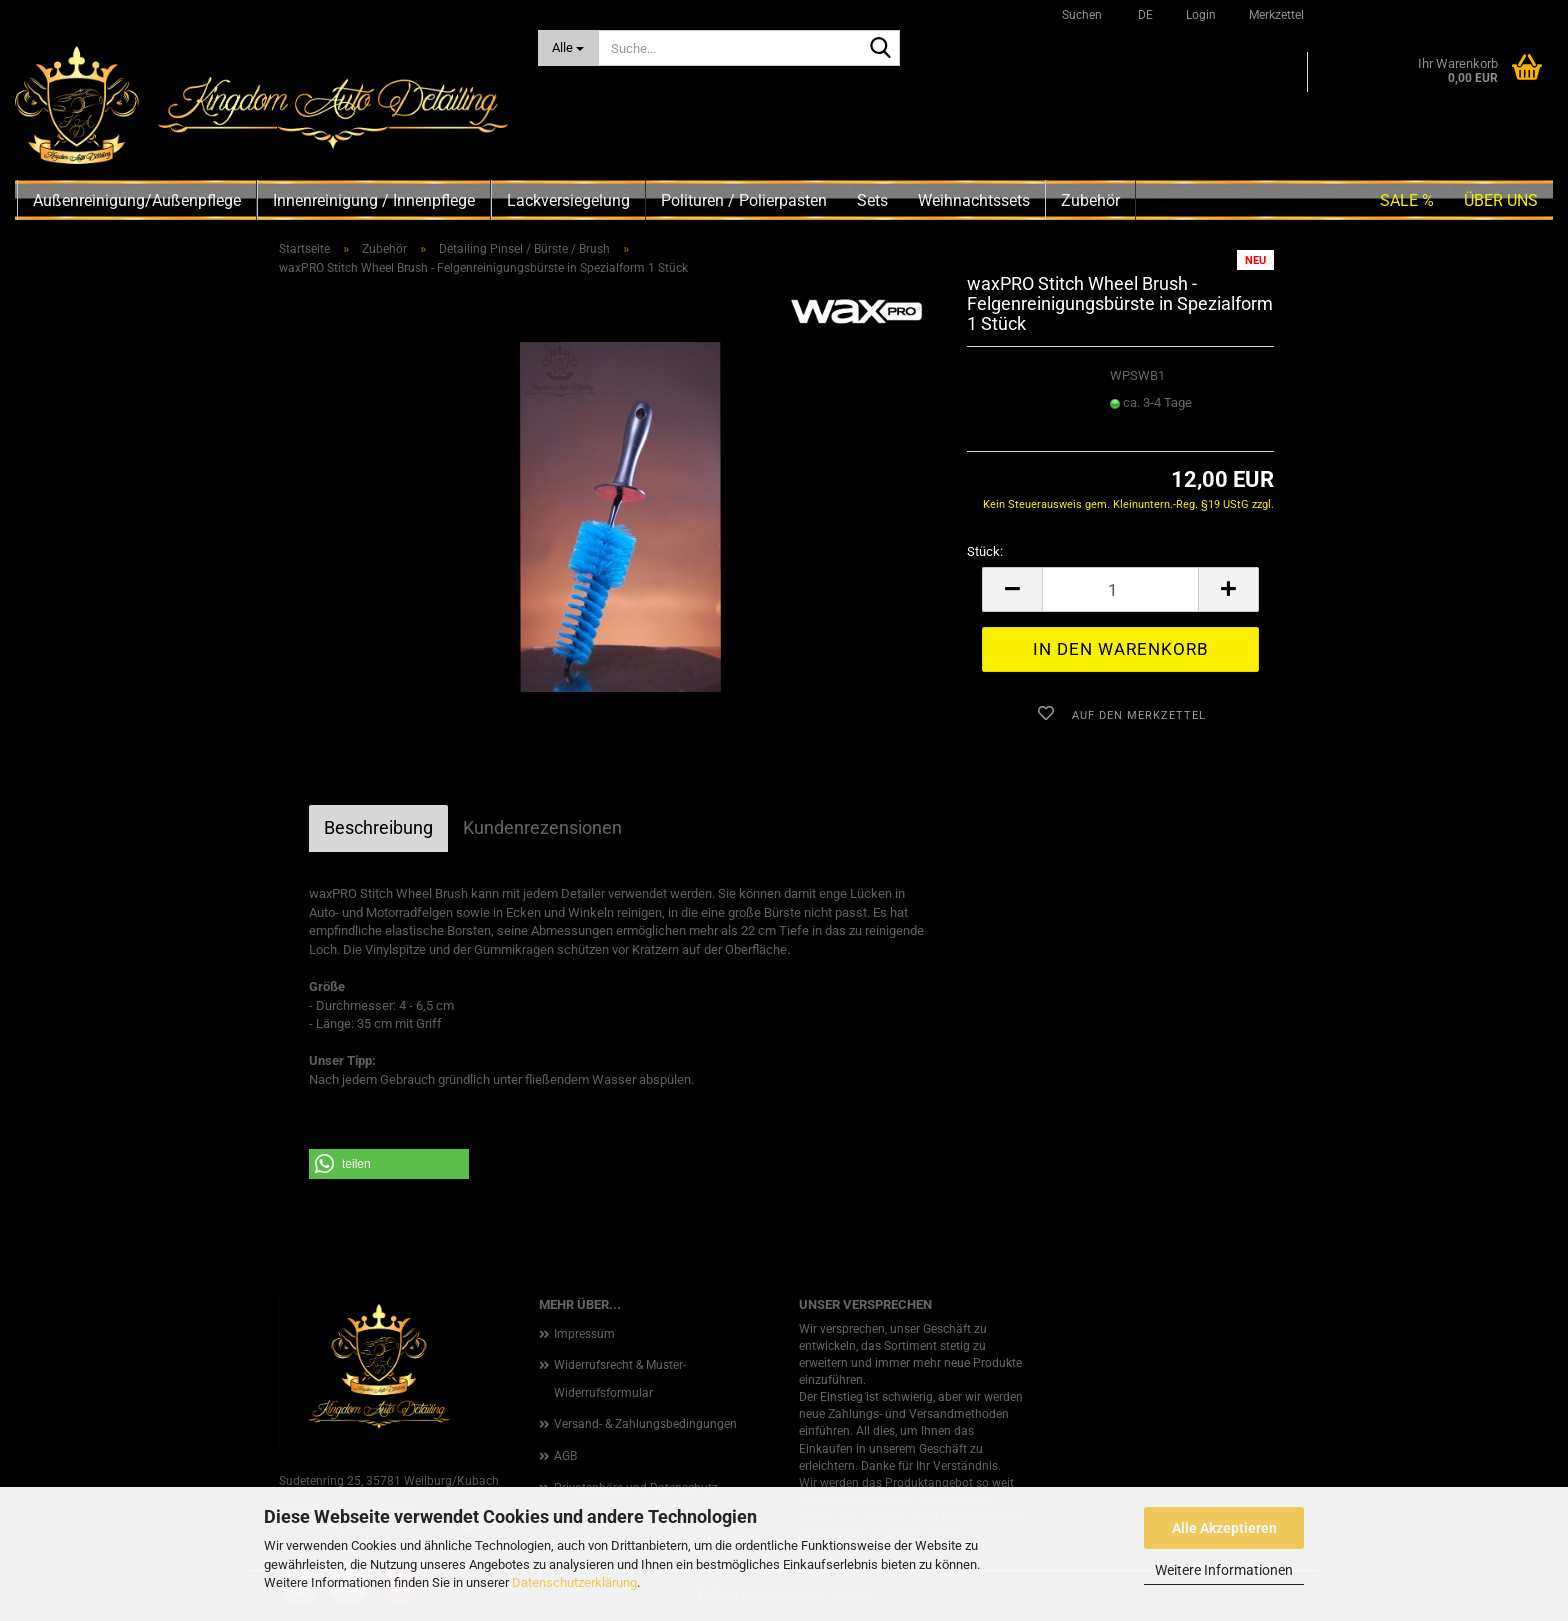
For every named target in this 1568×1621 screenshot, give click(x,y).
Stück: (985, 551)
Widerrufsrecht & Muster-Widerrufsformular (620, 1379)
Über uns (1501, 200)
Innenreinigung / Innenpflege (374, 200)
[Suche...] (568, 48)
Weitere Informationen (1224, 1570)
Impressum (584, 1334)
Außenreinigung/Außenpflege (137, 200)
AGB (565, 1456)
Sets (872, 200)
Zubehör (1090, 200)
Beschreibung (378, 827)
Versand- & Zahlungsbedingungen (645, 1424)
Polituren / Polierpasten (744, 200)
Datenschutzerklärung (574, 1582)
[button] (1142, 15)
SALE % (1407, 200)
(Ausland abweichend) (1165, 422)
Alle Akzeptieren (1224, 1528)
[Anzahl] (1120, 589)
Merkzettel (1275, 15)
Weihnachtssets (974, 200)
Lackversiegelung (568, 200)
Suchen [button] (1082, 15)
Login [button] (1199, 15)
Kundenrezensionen (542, 827)
